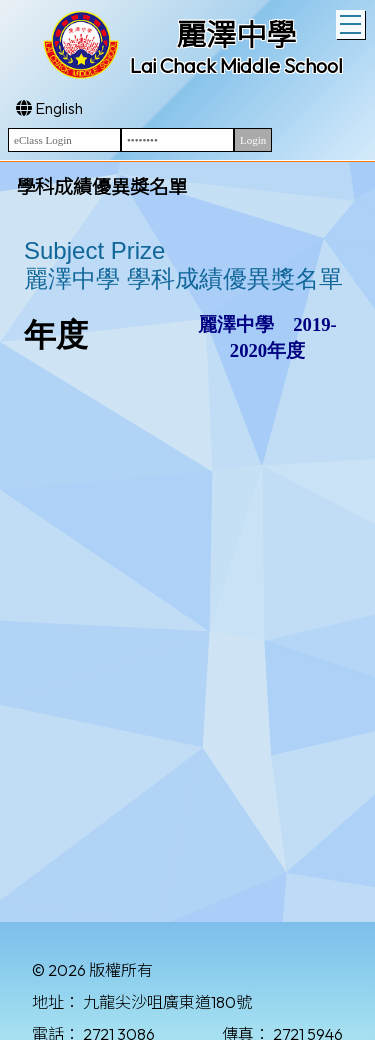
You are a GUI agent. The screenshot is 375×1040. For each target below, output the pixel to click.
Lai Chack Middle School (236, 65)
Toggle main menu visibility (352, 22)
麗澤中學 (236, 35)
